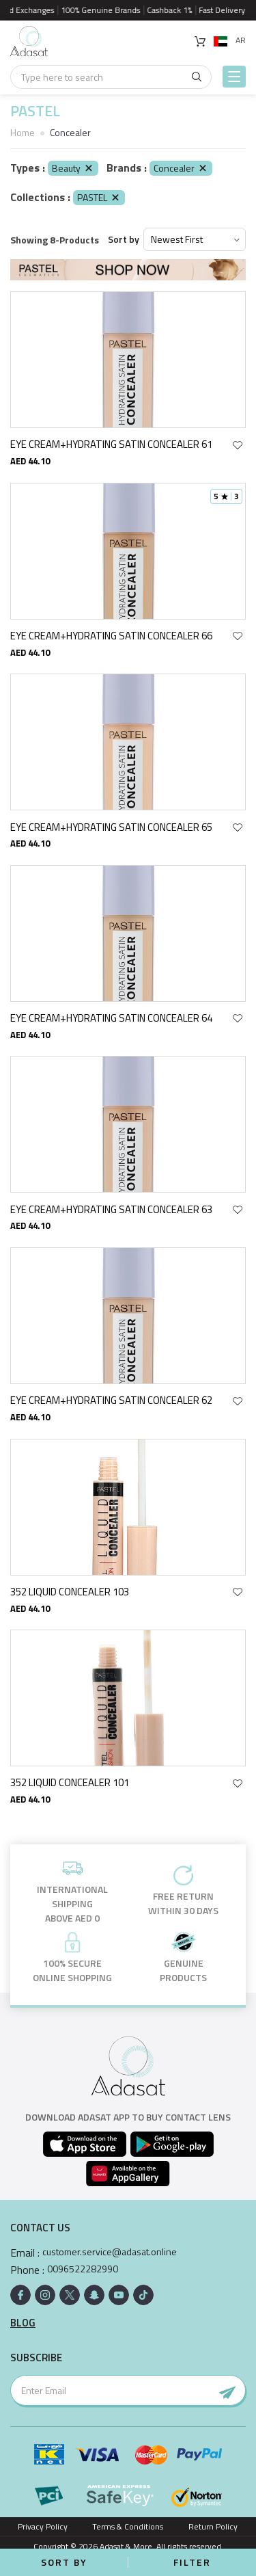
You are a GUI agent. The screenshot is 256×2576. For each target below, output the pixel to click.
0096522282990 (82, 2269)
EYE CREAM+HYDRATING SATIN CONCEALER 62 (111, 1400)
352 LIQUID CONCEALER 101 (69, 1782)
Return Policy (213, 2526)
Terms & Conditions (127, 2526)
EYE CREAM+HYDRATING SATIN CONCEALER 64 (111, 1018)
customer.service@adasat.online (109, 2252)
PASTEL (99, 197)
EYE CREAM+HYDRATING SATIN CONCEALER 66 (111, 635)
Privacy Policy (43, 2526)
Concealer (181, 168)
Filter (192, 2562)
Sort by (123, 239)
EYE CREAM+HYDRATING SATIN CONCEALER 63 (111, 1209)
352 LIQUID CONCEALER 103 (69, 1591)
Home (22, 132)
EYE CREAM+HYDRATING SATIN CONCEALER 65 (111, 827)
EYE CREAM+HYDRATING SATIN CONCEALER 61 (111, 444)
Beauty (73, 168)
